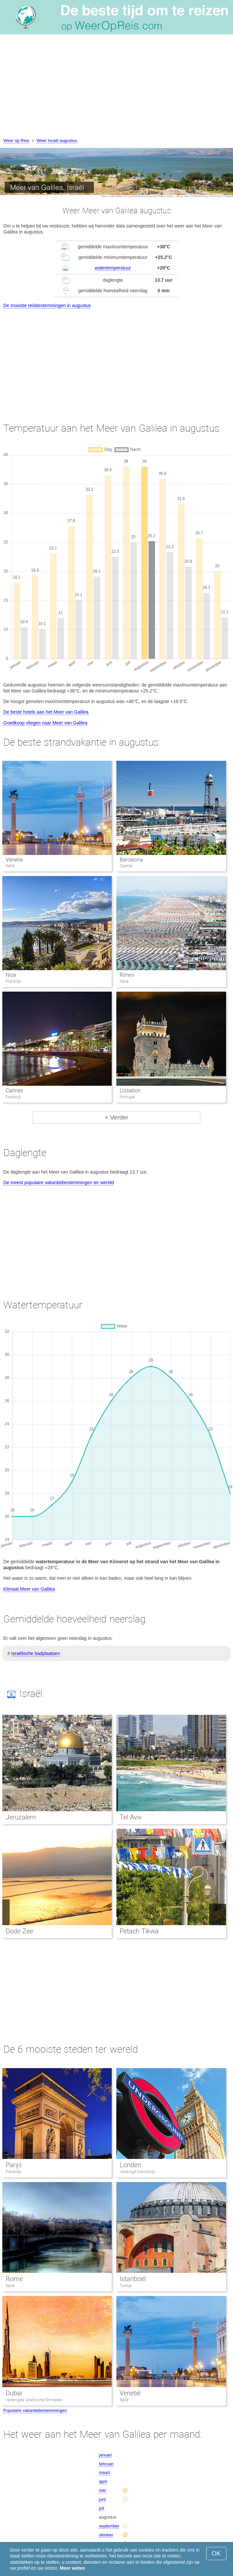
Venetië (14, 860)
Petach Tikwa (139, 1931)
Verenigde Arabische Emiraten (34, 2399)
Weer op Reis (16, 140)
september (109, 2525)
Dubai (14, 2393)
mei (102, 2490)
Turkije (126, 2285)
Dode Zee (19, 1931)
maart (104, 2472)
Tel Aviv (131, 1817)
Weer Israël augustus (57, 140)
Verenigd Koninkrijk (137, 2171)
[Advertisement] (116, 87)
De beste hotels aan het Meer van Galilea (46, 712)
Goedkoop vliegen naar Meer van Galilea (45, 722)
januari (105, 2454)
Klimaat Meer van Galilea (29, 1589)
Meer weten (72, 2568)
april (103, 2481)
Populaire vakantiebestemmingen (35, 2410)
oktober (106, 2534)
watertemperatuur (113, 267)
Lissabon (130, 1090)
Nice (11, 975)
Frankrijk (13, 2171)
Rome (14, 2279)
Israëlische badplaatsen (35, 1653)
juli (101, 2508)
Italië (10, 2285)
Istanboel (133, 2279)
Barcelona (131, 860)
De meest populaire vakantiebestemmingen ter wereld (58, 1182)
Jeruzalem (21, 1817)
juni (102, 2499)
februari (106, 2463)
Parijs (14, 2165)
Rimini (127, 975)
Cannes (14, 1090)
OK (216, 2553)
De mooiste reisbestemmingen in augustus (47, 305)
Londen (130, 2165)
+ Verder (116, 1117)
